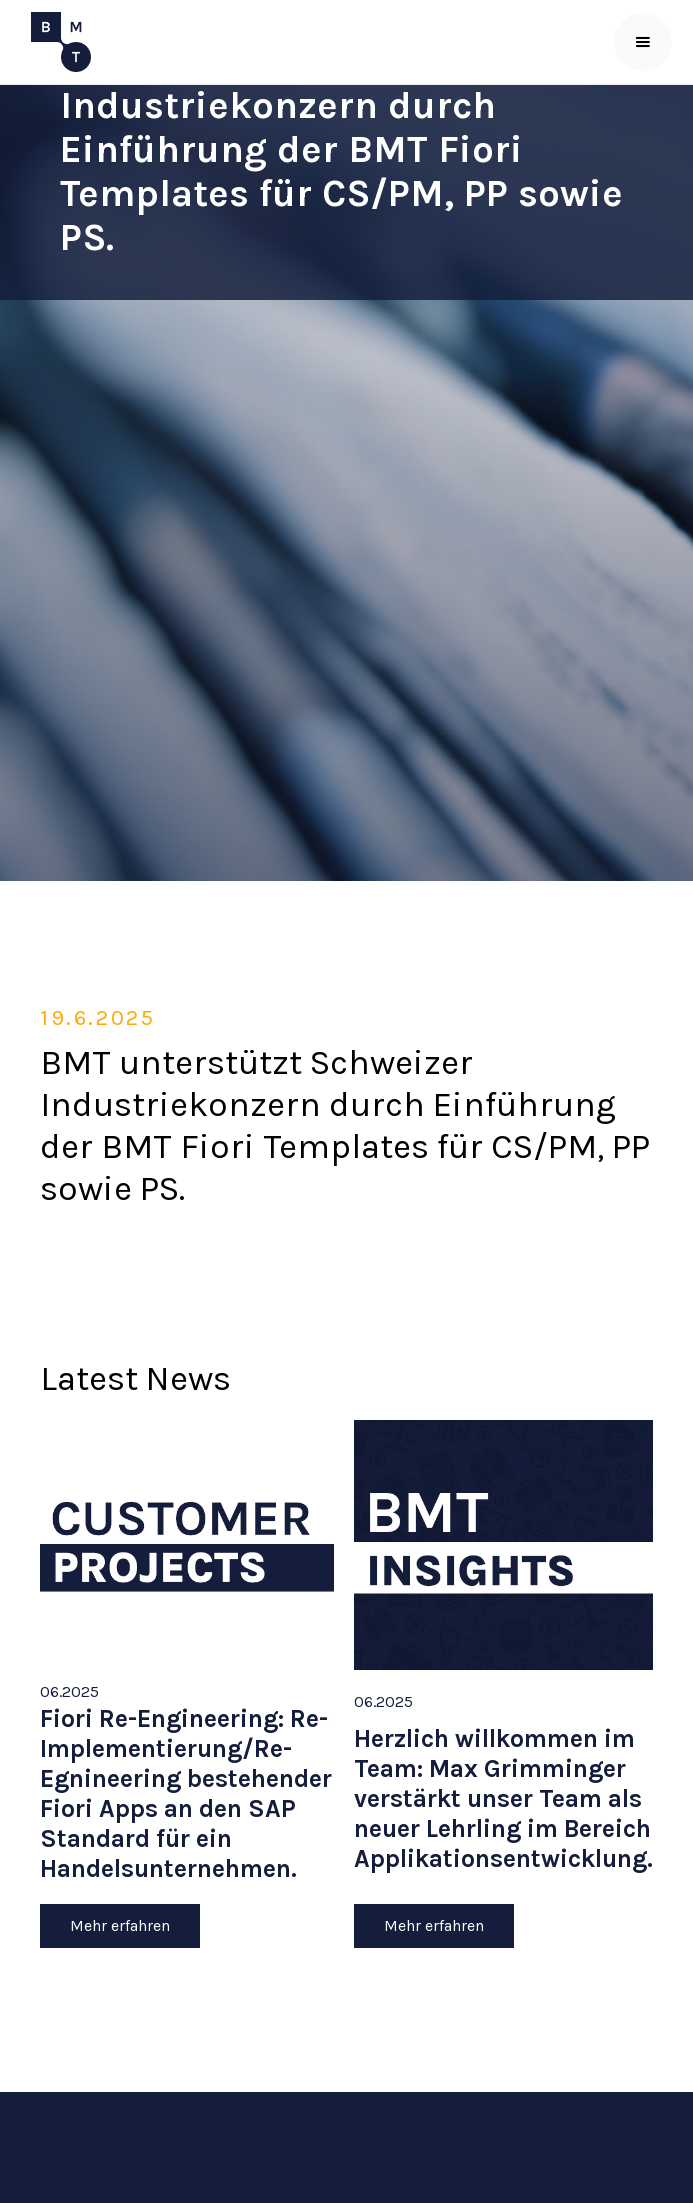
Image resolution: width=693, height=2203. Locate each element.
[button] (643, 42)
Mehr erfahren (120, 1925)
